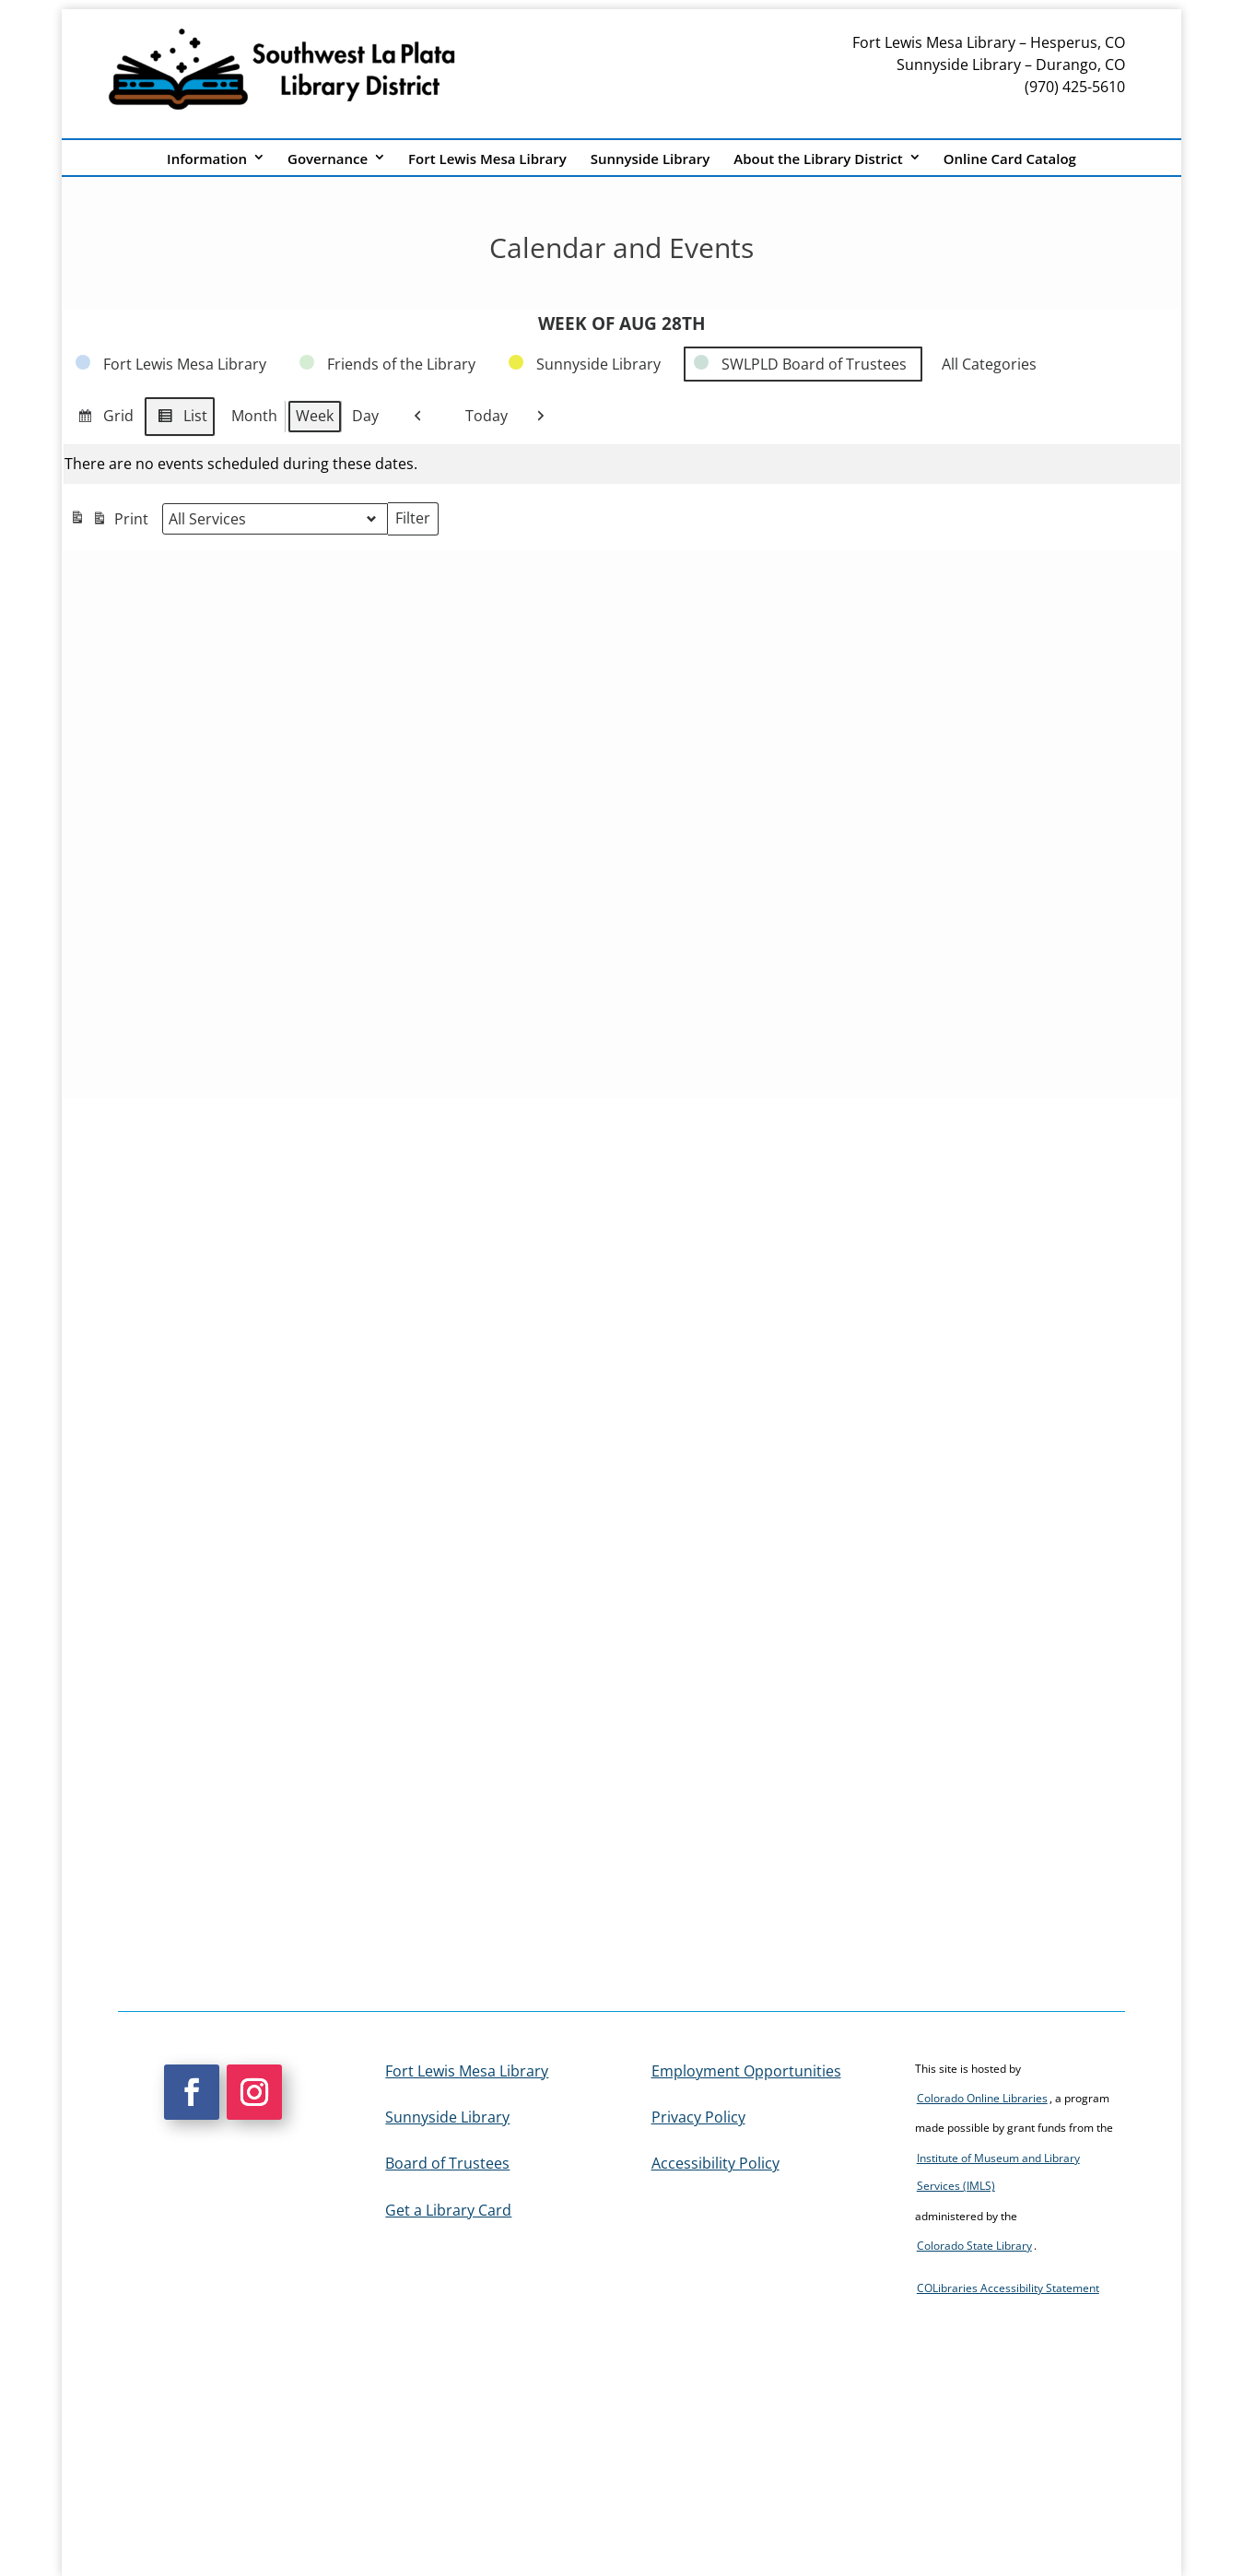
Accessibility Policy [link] (715, 2163)
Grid (102, 419)
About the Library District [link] (817, 159)
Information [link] (207, 159)
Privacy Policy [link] (698, 2117)
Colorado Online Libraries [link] (982, 2098)
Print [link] (108, 521)
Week (315, 416)
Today (479, 416)
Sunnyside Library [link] (650, 159)
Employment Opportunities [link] (746, 2071)
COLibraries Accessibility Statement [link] (1008, 2288)
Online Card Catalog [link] (1010, 159)
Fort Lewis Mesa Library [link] (487, 159)
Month (254, 416)
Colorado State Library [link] (974, 2245)
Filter (416, 521)
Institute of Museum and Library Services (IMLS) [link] (998, 2172)
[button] (191, 2092)
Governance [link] (327, 159)
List (179, 419)
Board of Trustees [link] (447, 2163)
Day (365, 416)
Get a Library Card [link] (448, 2210)
